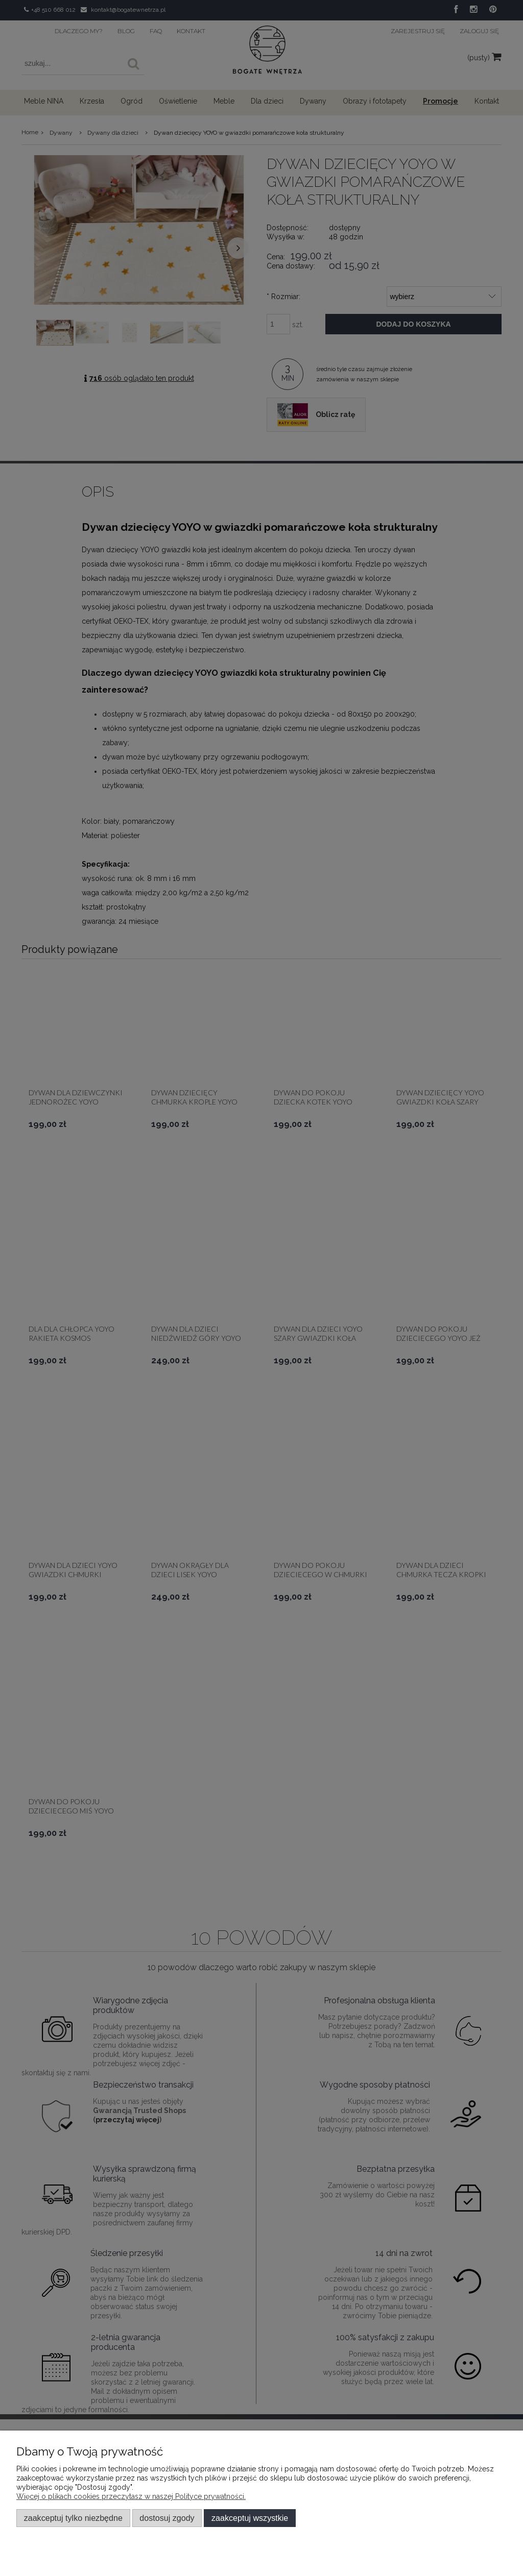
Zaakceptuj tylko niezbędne (73, 2517)
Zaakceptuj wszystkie (249, 2517)
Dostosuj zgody (166, 2517)
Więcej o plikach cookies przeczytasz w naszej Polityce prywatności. (131, 2496)
